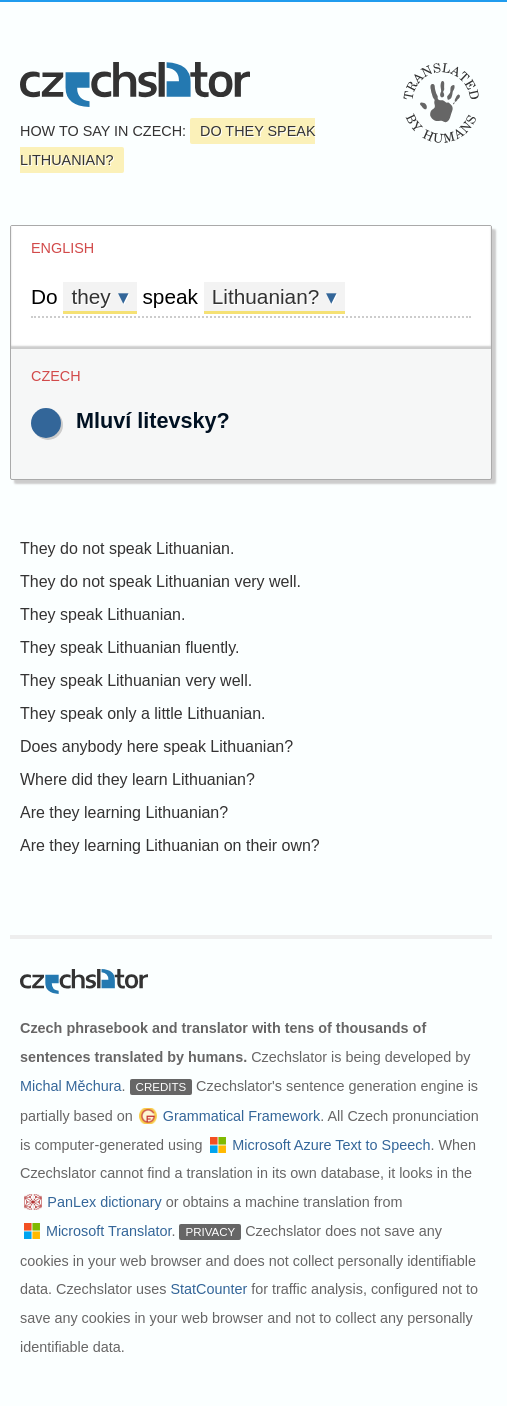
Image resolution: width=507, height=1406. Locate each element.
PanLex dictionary (104, 1202)
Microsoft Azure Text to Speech (331, 1145)
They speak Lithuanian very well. (136, 680)
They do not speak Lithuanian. (127, 548)
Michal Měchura (71, 1086)
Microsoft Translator (109, 1231)
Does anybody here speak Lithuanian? (156, 746)
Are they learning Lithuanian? (124, 812)
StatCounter (208, 1289)
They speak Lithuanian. (102, 614)
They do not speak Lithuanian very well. (160, 581)
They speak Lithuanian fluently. (129, 647)
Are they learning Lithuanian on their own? (170, 845)
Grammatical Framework (242, 1116)
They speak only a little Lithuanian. (142, 713)
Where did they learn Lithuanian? (137, 779)
